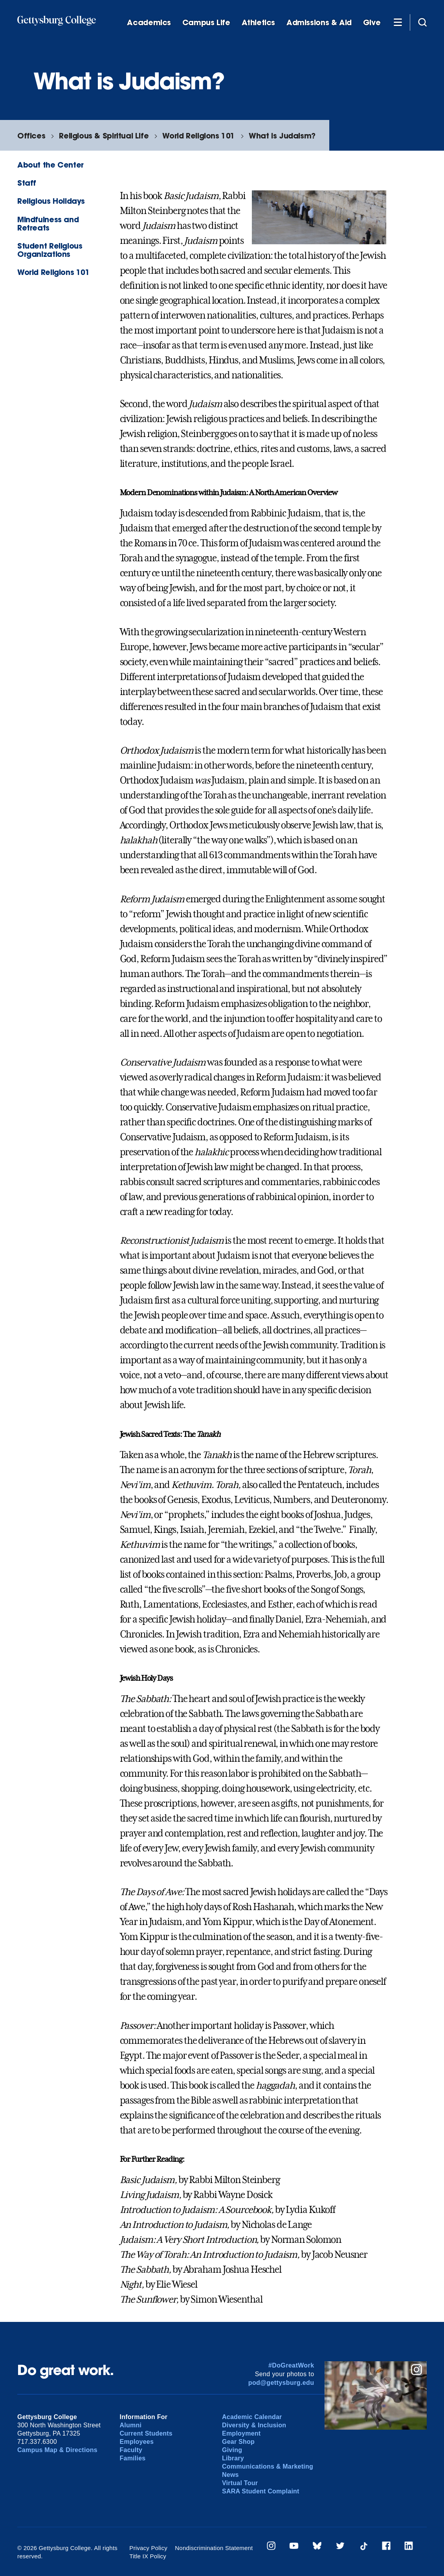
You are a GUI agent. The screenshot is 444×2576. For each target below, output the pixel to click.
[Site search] (422, 22)
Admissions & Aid (319, 22)
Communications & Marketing (267, 2466)
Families (133, 2458)
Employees (137, 2441)
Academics (149, 22)
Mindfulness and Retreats (48, 223)
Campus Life (206, 22)
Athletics (258, 22)
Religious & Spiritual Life (104, 135)
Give (371, 22)
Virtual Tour (240, 2483)
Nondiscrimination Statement (214, 2548)
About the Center (50, 164)
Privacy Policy (148, 2548)
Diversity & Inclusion (254, 2425)
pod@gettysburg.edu (281, 2382)
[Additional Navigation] (397, 22)
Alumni (131, 2425)
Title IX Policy (147, 2556)
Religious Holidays (51, 201)
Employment (241, 2433)
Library (233, 2458)
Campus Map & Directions (57, 2450)
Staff (26, 183)
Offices (31, 135)
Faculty (131, 2450)
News (230, 2474)
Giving (232, 2450)
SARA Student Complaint (260, 2491)
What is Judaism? (282, 135)
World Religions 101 (198, 135)
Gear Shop (238, 2441)
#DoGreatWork (291, 2365)
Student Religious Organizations (49, 250)
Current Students (146, 2433)
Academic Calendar (252, 2417)
